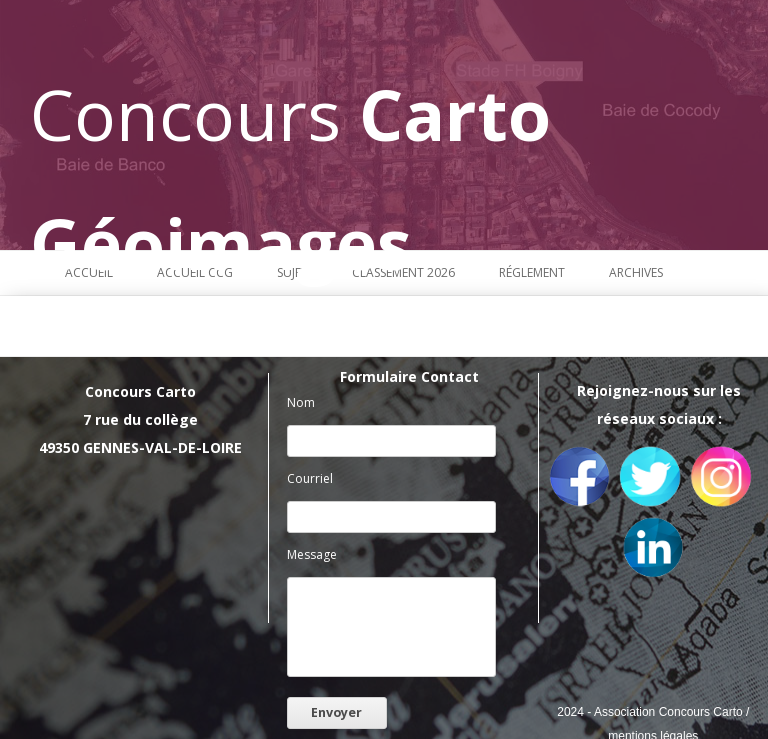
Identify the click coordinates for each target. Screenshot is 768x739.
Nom (301, 402)
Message (312, 554)
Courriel (310, 478)
